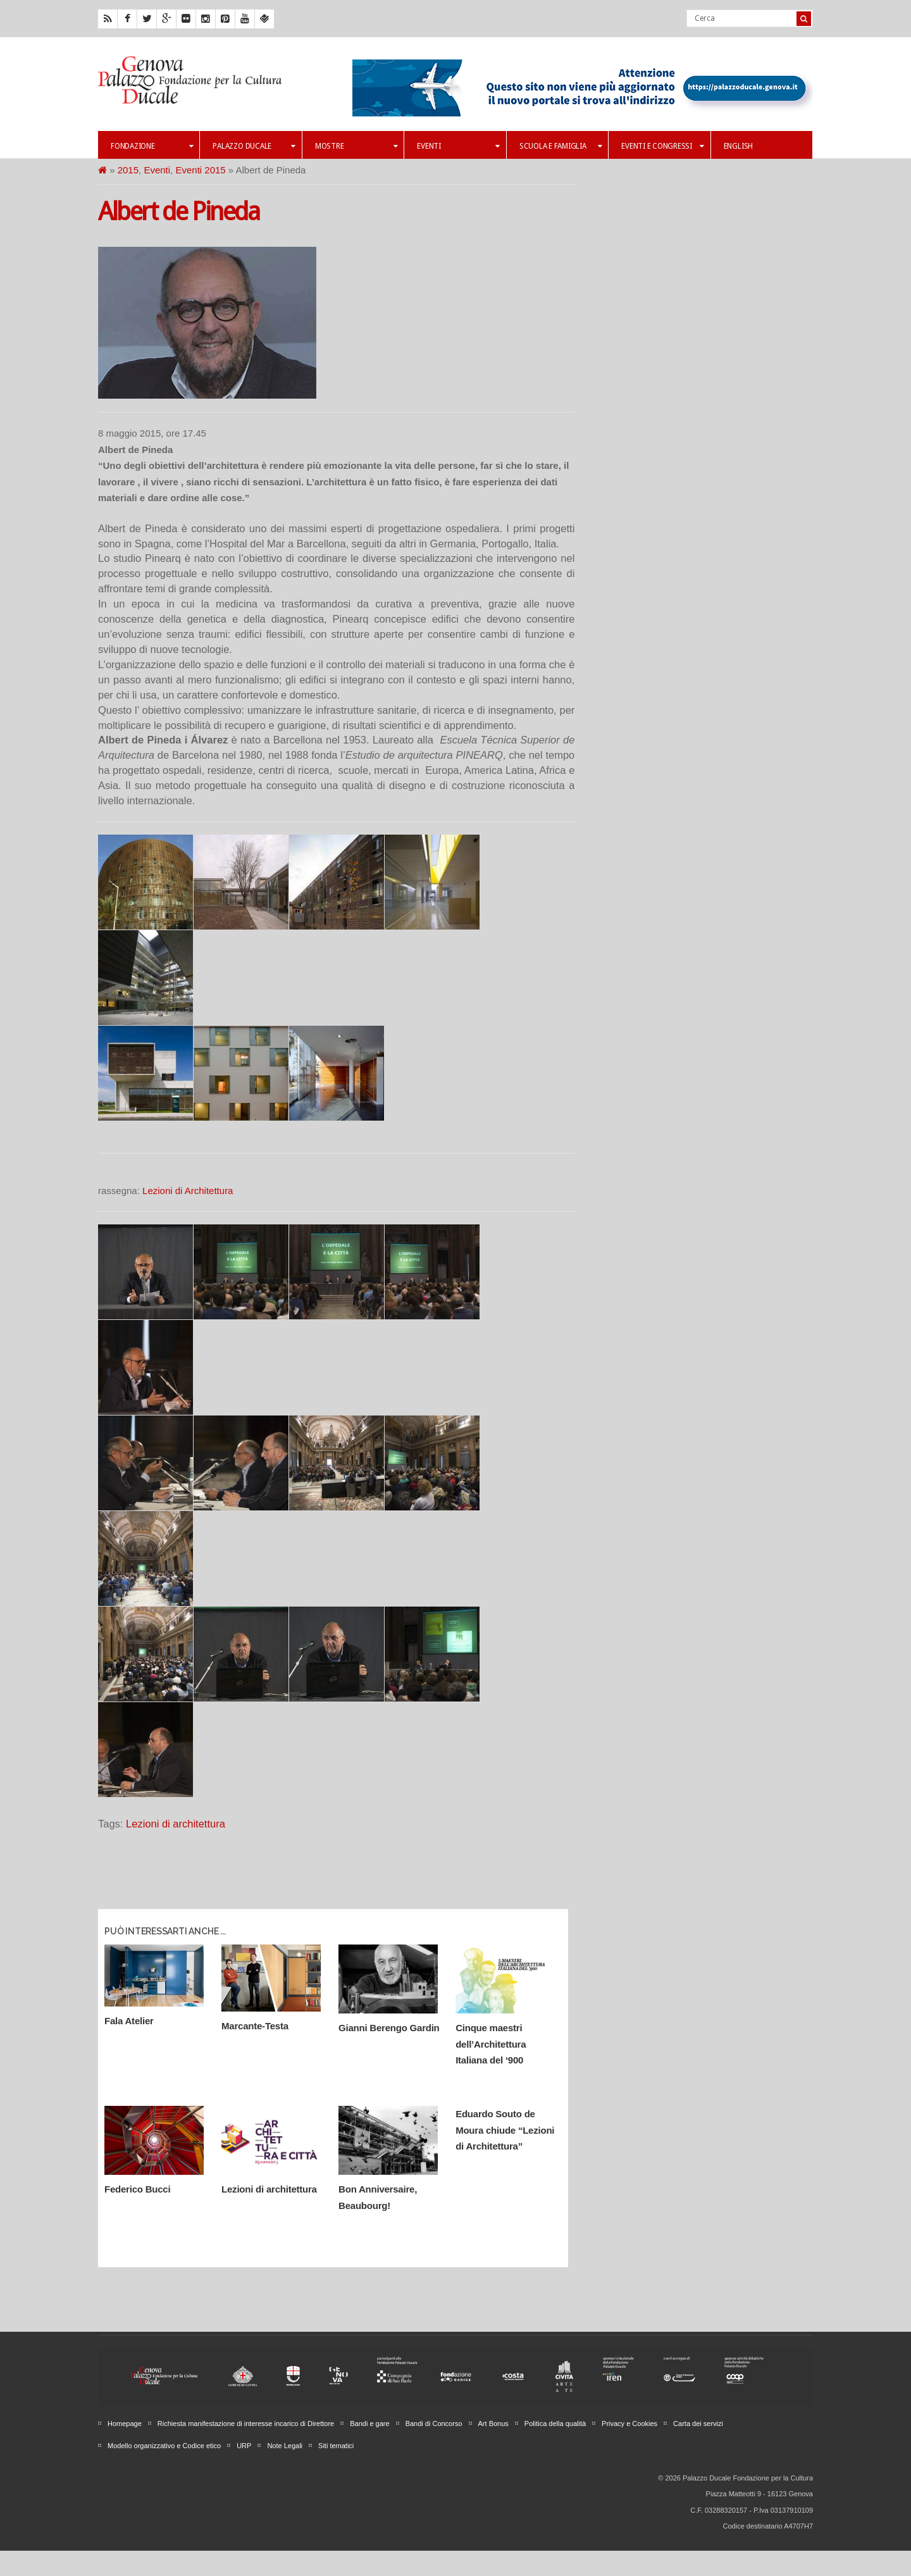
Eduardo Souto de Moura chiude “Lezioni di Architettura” (505, 2129)
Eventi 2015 (200, 170)
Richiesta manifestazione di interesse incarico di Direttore (246, 2423)
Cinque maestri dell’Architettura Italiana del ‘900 (491, 2043)
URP (244, 2445)
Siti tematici (336, 2445)
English (738, 146)
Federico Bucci (137, 2189)
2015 (128, 170)
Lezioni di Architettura (187, 1190)
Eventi (458, 146)
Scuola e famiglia (560, 146)
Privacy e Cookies (629, 2423)
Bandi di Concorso (434, 2423)
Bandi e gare (369, 2423)
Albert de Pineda (178, 212)
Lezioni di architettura (175, 1823)
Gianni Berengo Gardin (388, 2027)
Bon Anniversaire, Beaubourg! (377, 2197)
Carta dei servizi (698, 2423)
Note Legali (284, 2445)
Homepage (125, 2423)
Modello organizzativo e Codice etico (164, 2445)
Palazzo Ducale (254, 146)
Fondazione (152, 146)
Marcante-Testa (254, 2025)
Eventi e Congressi (662, 146)
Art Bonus (493, 2423)
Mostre (356, 146)
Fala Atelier (129, 2020)
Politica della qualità (555, 2423)
